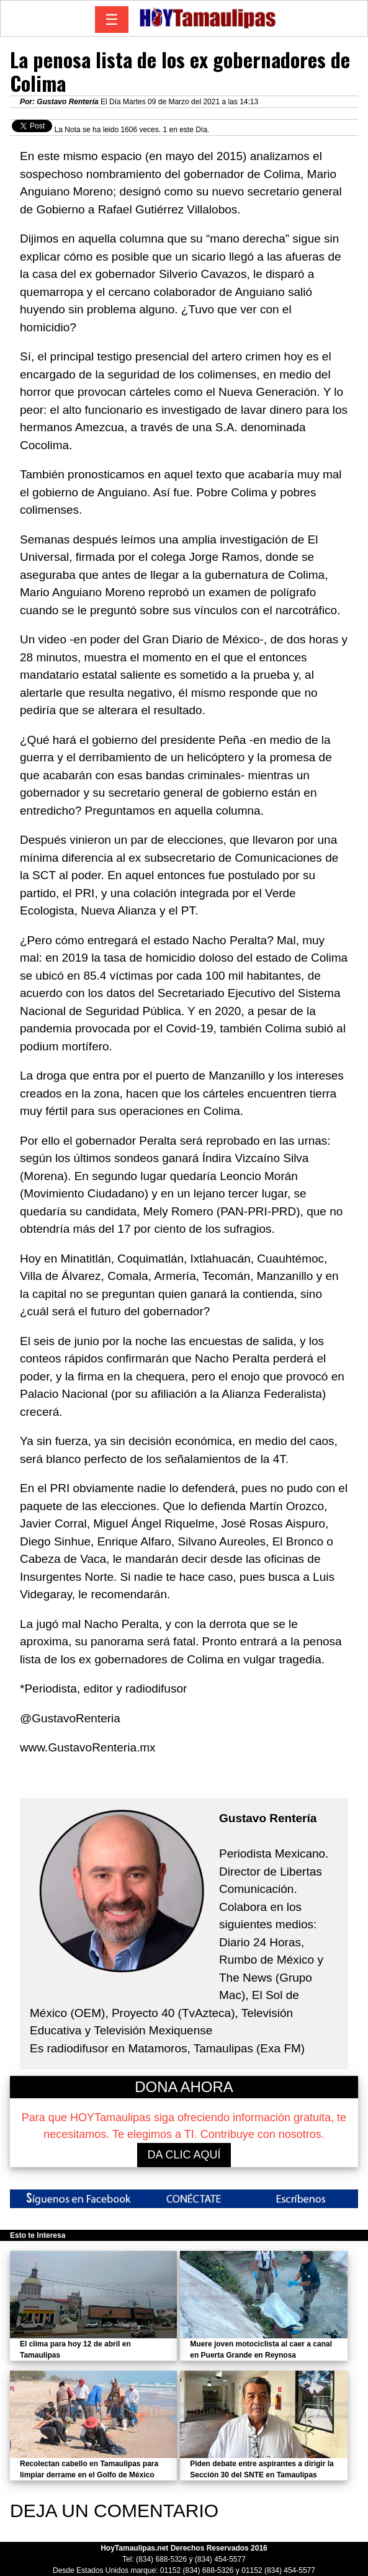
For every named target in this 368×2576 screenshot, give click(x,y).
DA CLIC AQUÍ (183, 2155)
